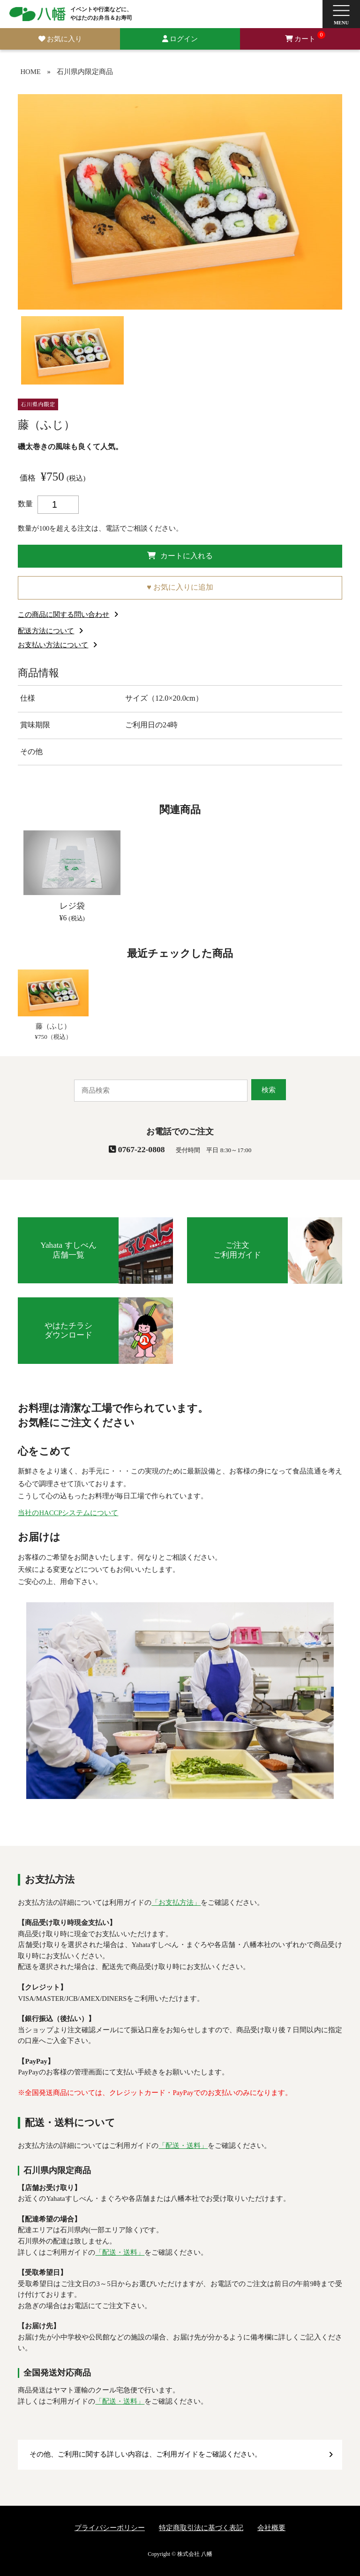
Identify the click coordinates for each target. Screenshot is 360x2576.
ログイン (184, 39)
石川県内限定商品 (85, 71)
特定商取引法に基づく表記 (201, 2528)
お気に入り (64, 39)
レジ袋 (72, 905)
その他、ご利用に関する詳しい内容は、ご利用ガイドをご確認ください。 (146, 2454)
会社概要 (271, 2528)
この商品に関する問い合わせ (63, 614)
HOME (30, 71)
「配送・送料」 (183, 2145)
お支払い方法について (53, 645)
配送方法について (46, 631)
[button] (341, 14)
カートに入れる (180, 556)
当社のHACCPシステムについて (68, 1513)
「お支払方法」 (176, 1902)
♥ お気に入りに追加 (180, 587)
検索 (269, 1090)
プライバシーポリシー (110, 2528)
